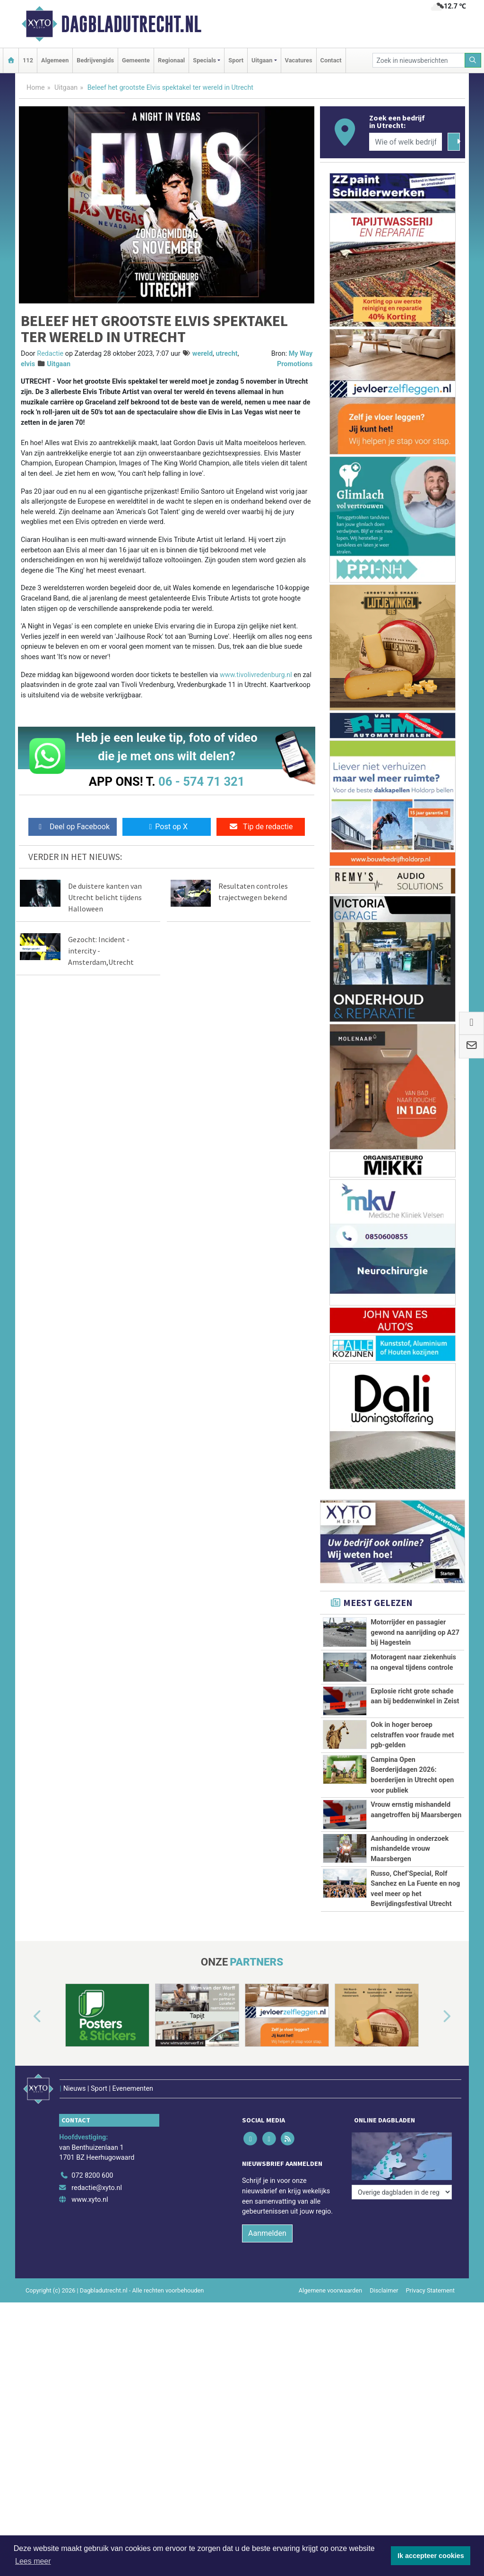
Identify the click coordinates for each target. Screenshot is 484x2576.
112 (28, 60)
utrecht (226, 354)
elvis (28, 364)
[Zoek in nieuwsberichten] (418, 60)
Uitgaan (66, 88)
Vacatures (298, 60)
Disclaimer (384, 2319)
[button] (26, 2059)
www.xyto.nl (89, 2228)
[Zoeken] (473, 60)
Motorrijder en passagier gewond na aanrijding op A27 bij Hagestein (415, 1632)
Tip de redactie (261, 826)
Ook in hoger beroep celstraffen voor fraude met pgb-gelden (412, 1735)
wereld (202, 354)
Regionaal (171, 60)
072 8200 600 (92, 2204)
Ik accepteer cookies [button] (431, 2555)
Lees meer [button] (33, 2561)
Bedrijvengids (95, 60)
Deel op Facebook (72, 826)
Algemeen (55, 60)
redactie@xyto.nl (96, 2217)
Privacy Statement (430, 2319)
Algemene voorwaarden (330, 2319)
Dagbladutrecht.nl (131, 24)
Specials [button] (204, 60)
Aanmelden (267, 2262)
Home (35, 88)
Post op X (167, 826)
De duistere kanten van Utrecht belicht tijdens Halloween (105, 897)
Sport (235, 60)
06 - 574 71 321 (201, 781)
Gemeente (136, 60)
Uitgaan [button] (261, 60)
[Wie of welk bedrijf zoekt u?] (405, 142)
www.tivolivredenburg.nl (256, 675)
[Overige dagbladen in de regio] (402, 2183)
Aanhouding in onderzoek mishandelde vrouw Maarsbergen (410, 1849)
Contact (331, 60)
